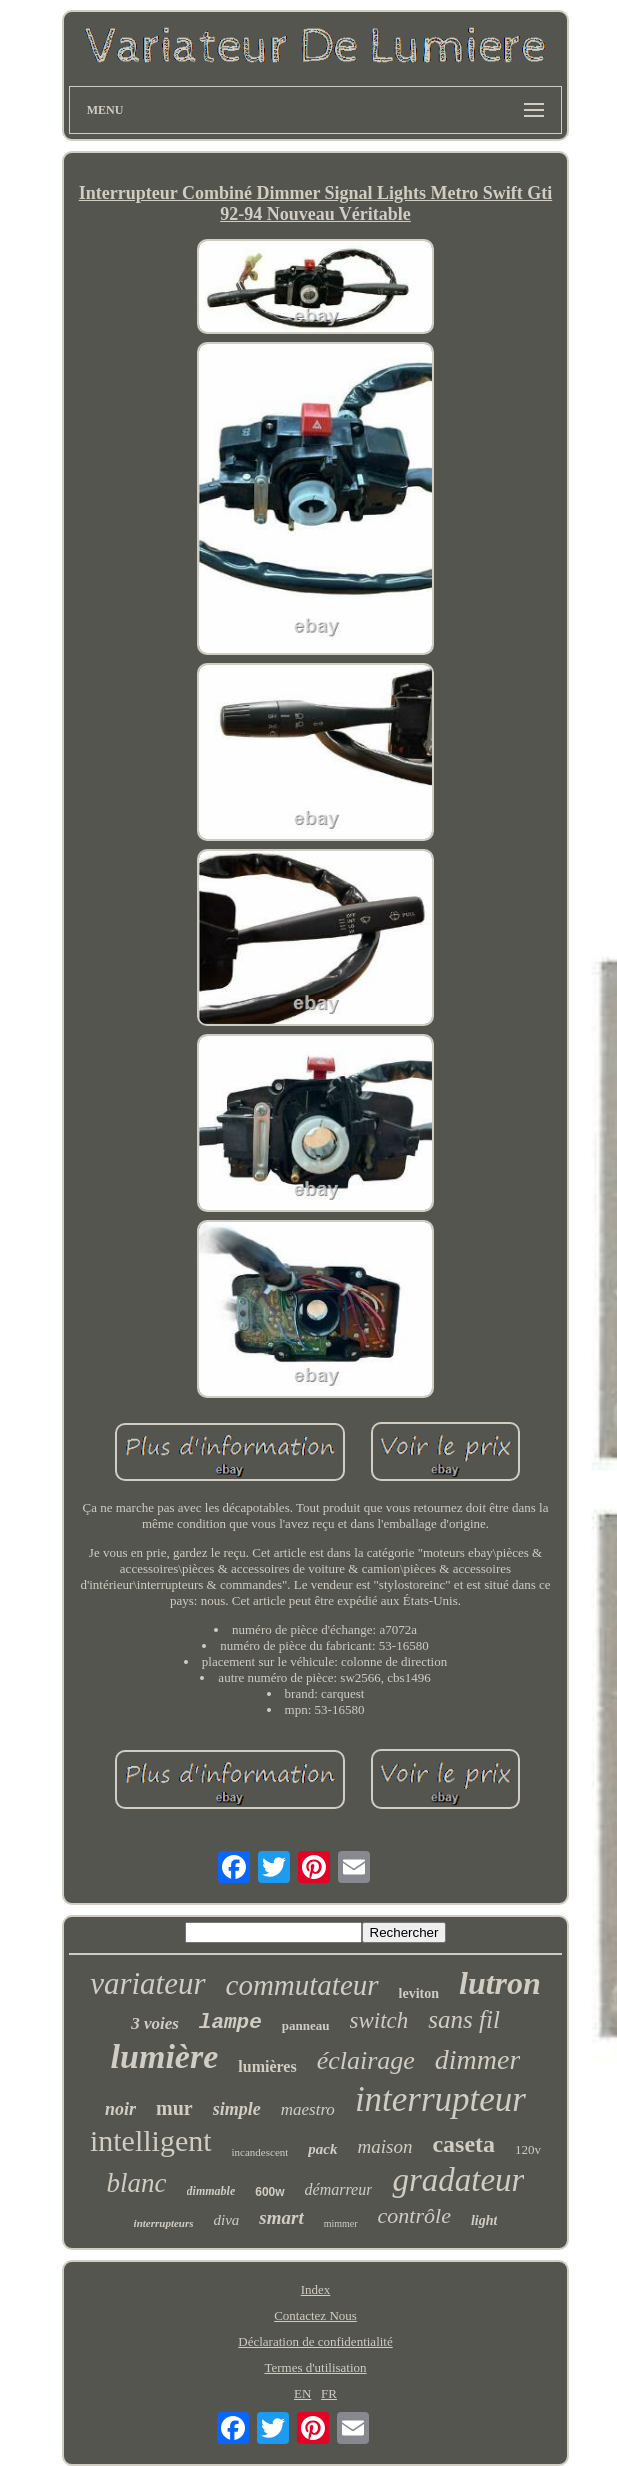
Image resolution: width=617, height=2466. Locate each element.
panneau (306, 2025)
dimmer (478, 2059)
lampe (230, 2022)
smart (281, 2217)
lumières (267, 2066)
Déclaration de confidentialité (315, 2341)
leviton (419, 1993)
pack (322, 2149)
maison (385, 2146)
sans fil (464, 2019)
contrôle (414, 2215)
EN (302, 2393)
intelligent (151, 2140)
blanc (137, 2183)
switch (379, 2020)
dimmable (211, 2191)
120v (528, 2149)
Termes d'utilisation (315, 2367)
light (484, 2220)
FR (329, 2393)
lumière (165, 2056)
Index (316, 2289)
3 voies (155, 2023)
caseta (463, 2144)
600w (269, 2192)
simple (237, 2109)
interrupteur (440, 2099)
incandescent (260, 2152)
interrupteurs (164, 2223)
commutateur (302, 1985)
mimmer (341, 2223)
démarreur (339, 2189)
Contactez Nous (315, 2315)
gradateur (458, 2180)
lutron (500, 1983)
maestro (308, 2109)
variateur (147, 1983)
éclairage (366, 2060)
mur (174, 2108)
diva (227, 2220)
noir (120, 2109)
